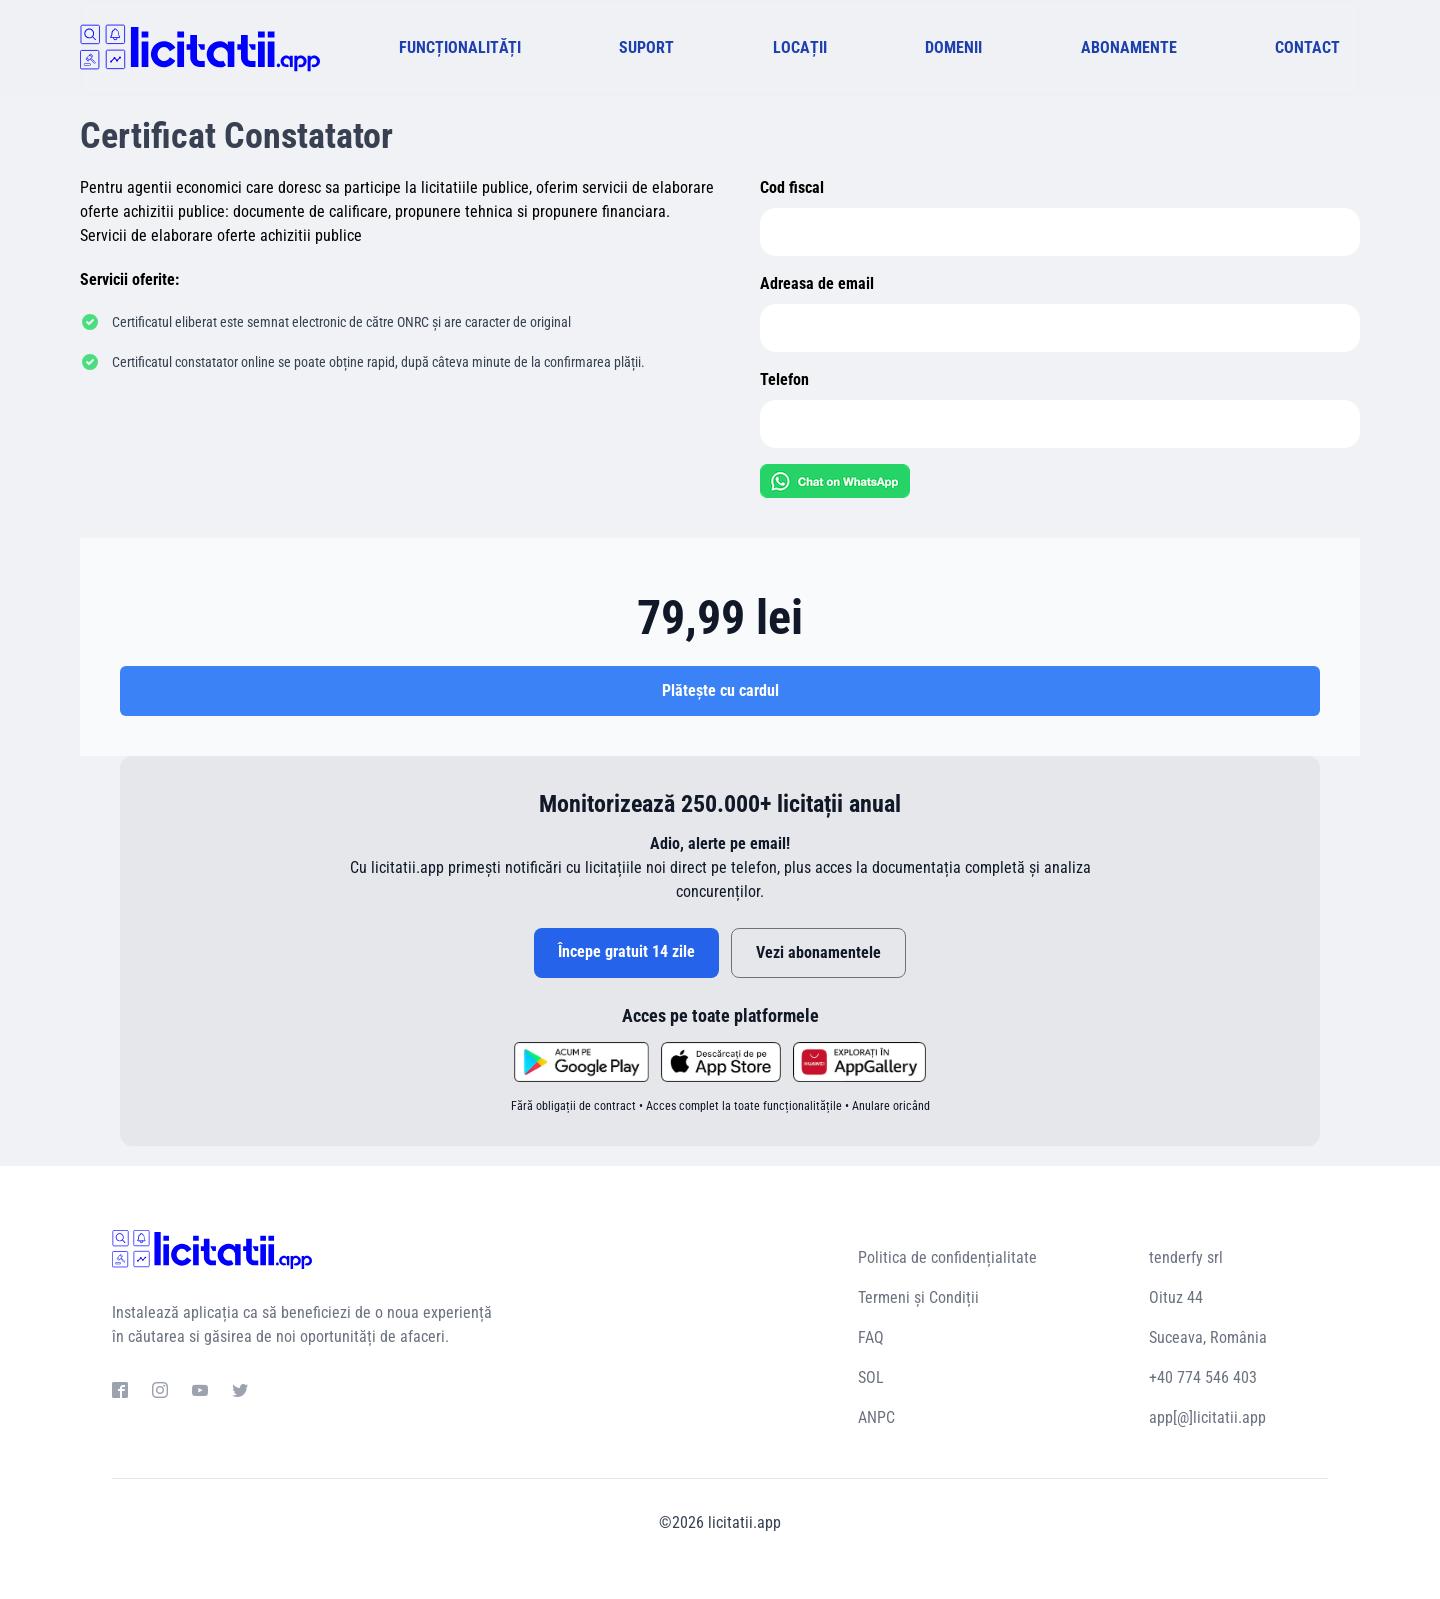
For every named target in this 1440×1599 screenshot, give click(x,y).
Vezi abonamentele (818, 952)
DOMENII (953, 47)
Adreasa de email (817, 283)
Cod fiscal (792, 187)
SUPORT (646, 47)
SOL (871, 1377)
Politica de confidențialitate (947, 1257)
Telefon (784, 379)
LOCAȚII (800, 47)
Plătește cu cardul (720, 690)
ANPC (876, 1417)
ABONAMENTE (1129, 47)
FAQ (871, 1337)
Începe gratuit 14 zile (626, 951)
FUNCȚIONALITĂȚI (460, 47)
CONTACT (1307, 47)
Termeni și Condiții (918, 1297)
